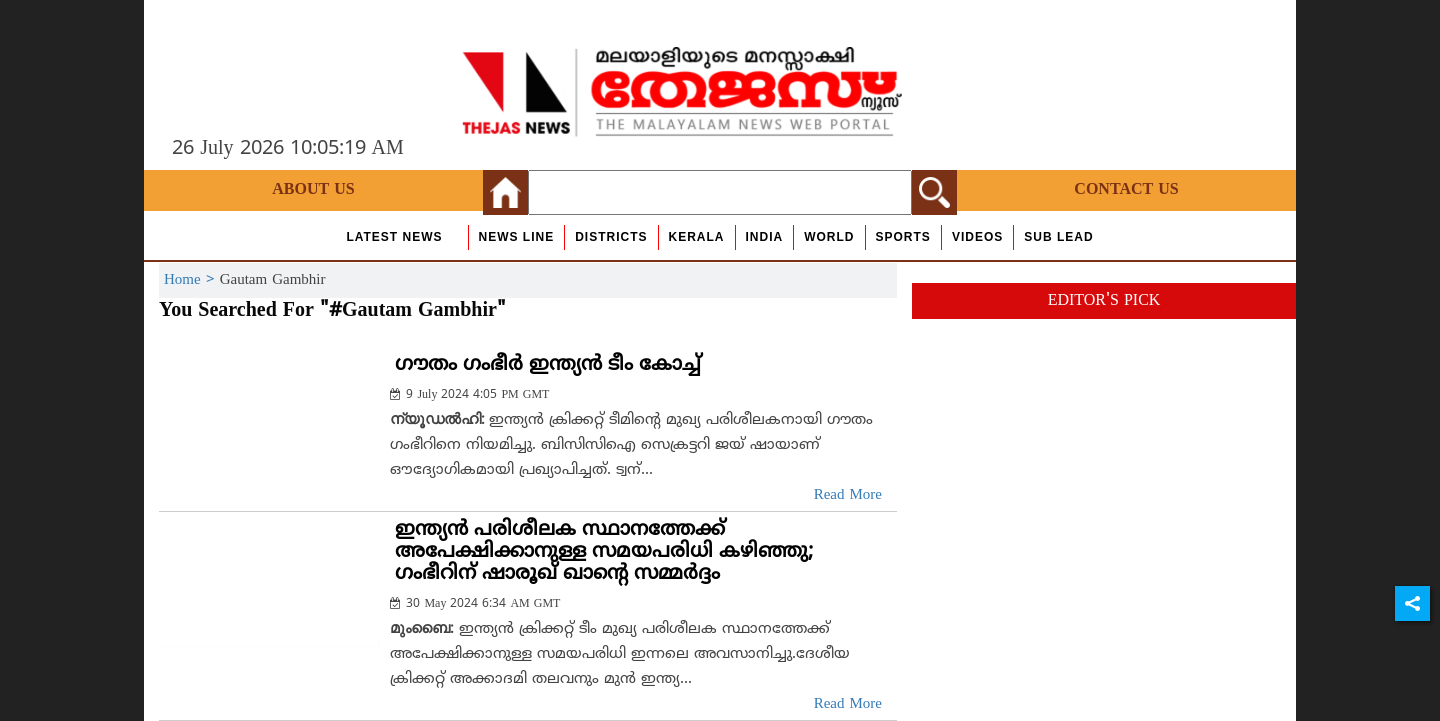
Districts (611, 237)
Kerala (697, 237)
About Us (313, 190)
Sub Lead (1058, 237)
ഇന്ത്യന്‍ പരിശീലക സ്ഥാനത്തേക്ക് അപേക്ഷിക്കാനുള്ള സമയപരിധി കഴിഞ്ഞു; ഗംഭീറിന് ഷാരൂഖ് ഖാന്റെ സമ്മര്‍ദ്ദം (604, 552)
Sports (903, 237)
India (765, 237)
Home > (192, 280)
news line (517, 237)
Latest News (394, 237)
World (829, 237)
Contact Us (1126, 190)
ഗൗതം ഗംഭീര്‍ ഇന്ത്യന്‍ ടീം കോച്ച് (548, 365)
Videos (977, 237)
